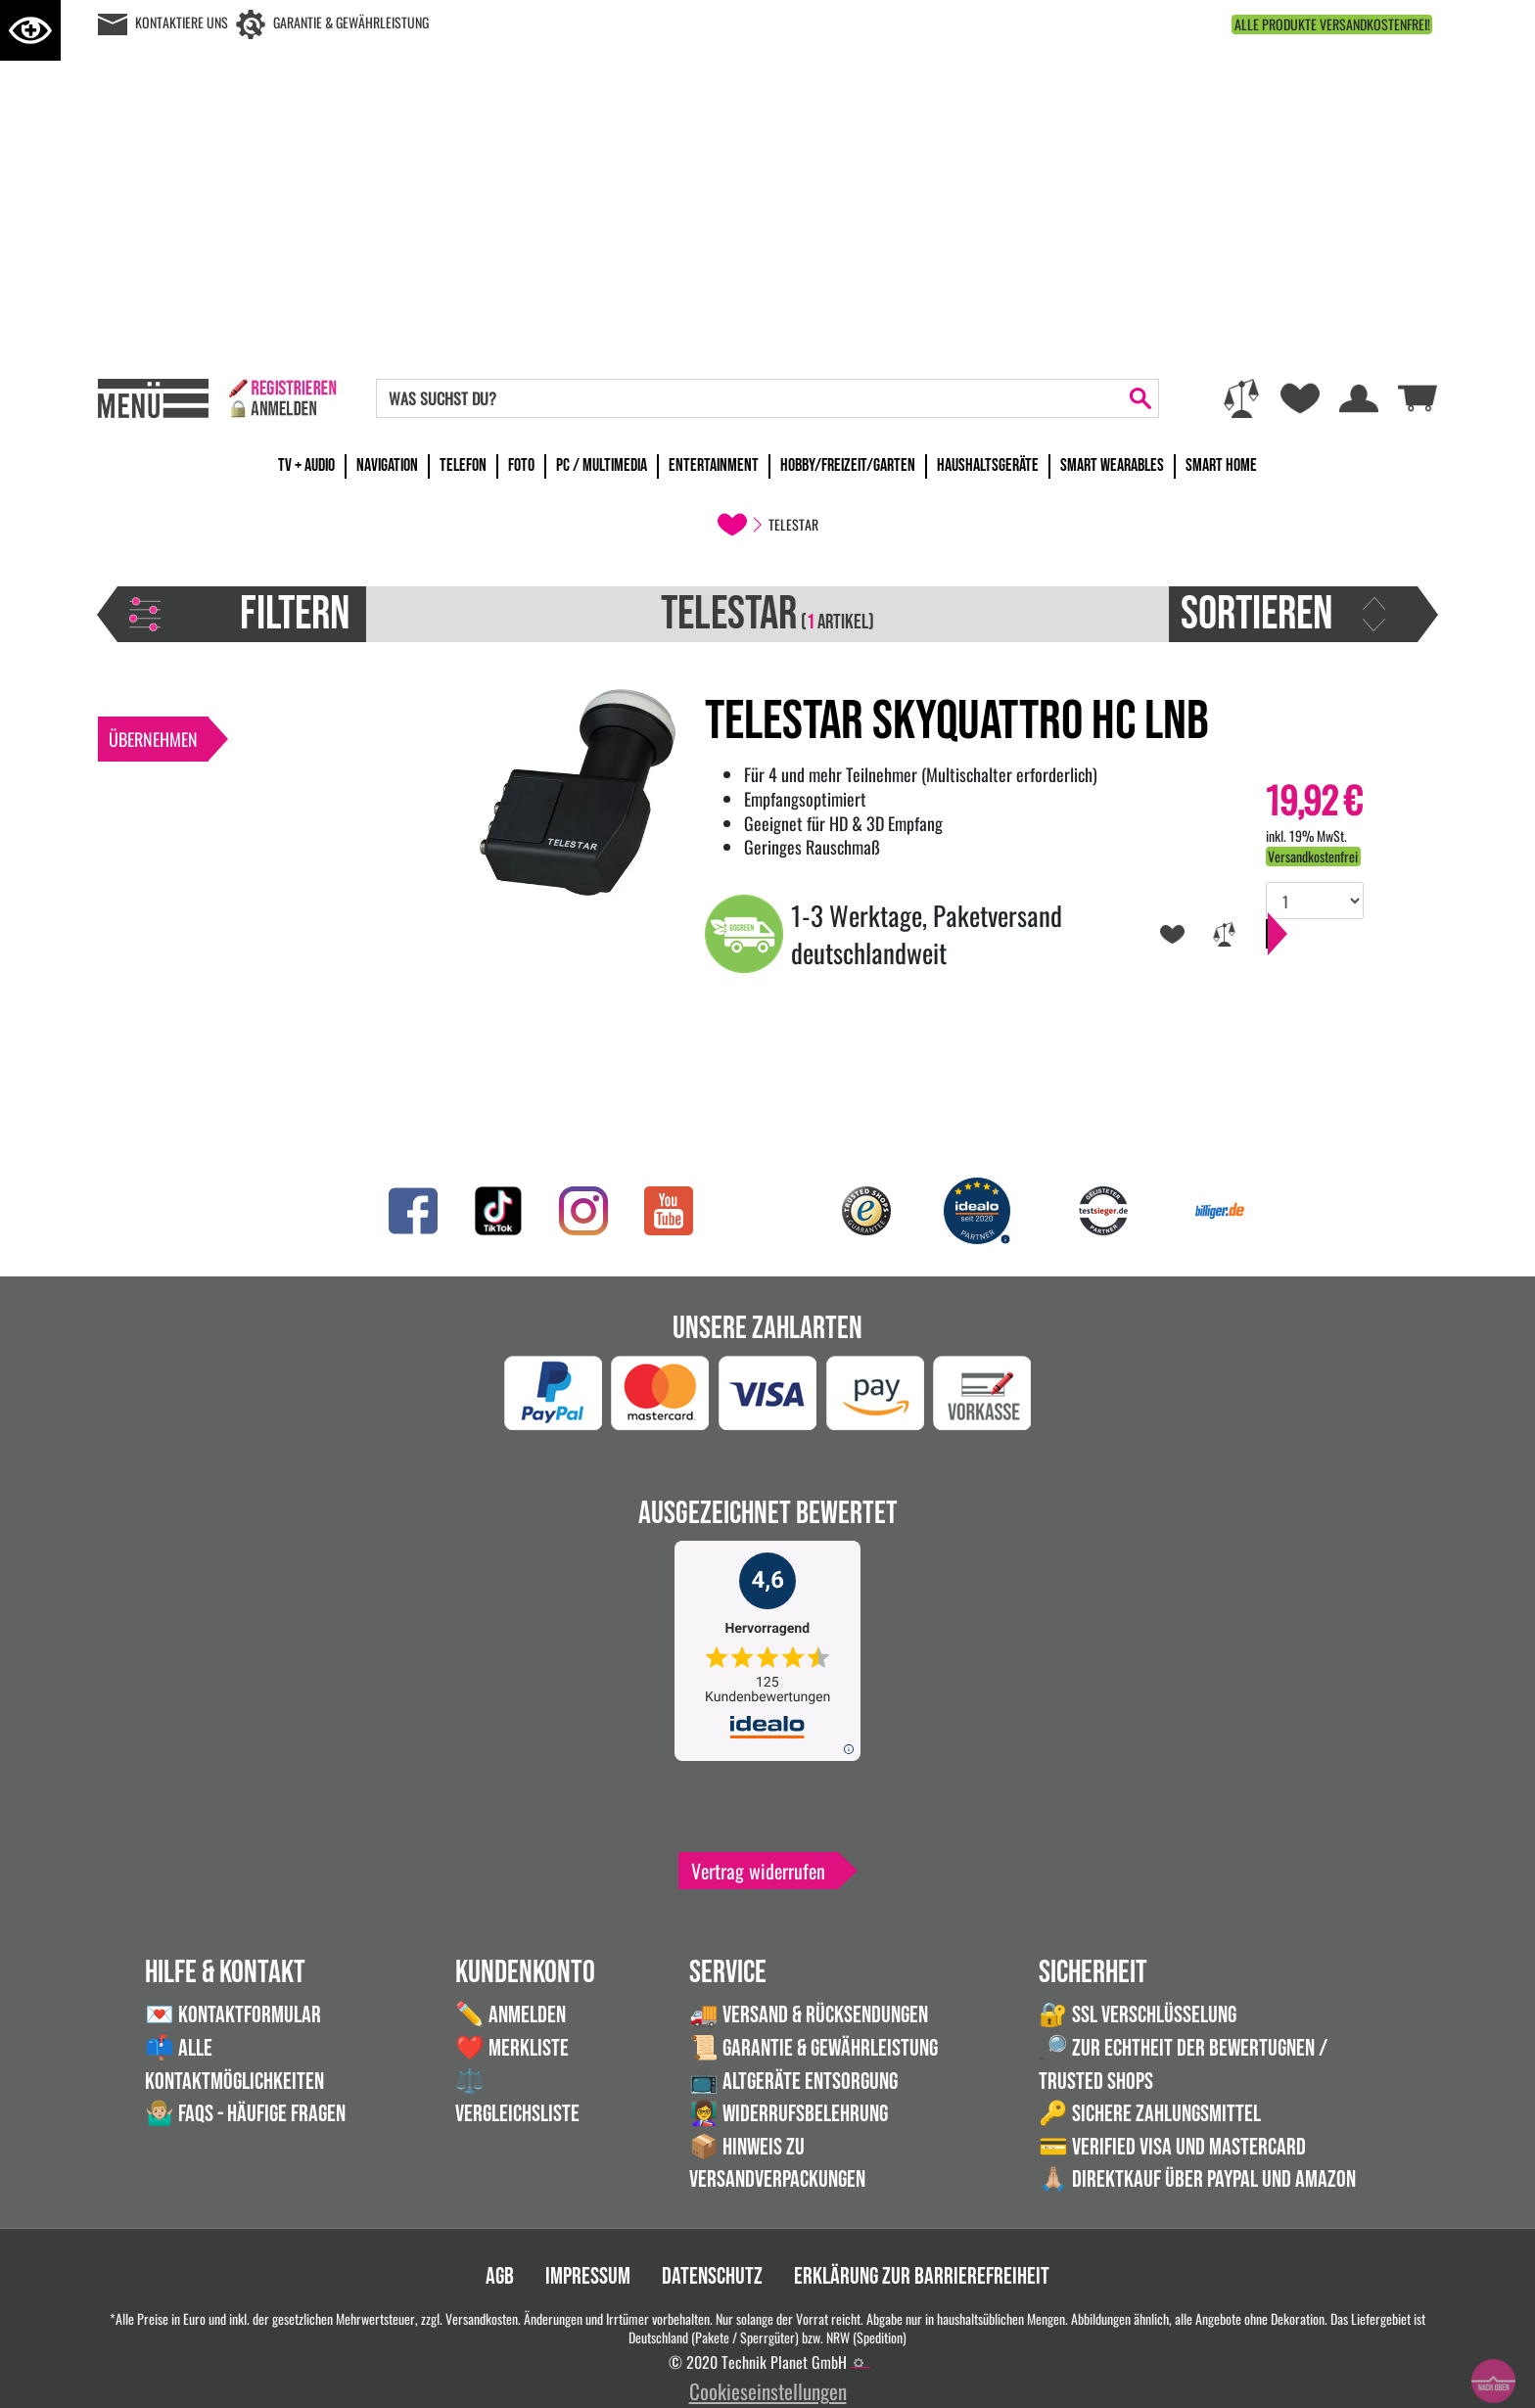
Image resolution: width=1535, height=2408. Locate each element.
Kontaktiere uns (181, 22)
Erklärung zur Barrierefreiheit (921, 2276)
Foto (521, 465)
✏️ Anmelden (510, 2015)
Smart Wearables (1112, 465)
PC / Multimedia (601, 465)
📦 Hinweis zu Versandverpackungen (777, 2164)
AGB (500, 2276)
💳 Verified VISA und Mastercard (1172, 2147)
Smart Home (1221, 465)
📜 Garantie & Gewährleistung (813, 2048)
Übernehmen (153, 739)
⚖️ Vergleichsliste (517, 2098)
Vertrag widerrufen (758, 1870)
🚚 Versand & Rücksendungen (808, 2015)
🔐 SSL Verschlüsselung (1137, 2015)
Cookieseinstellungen (768, 2391)
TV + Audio (306, 465)
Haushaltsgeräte (988, 465)
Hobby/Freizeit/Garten (847, 465)
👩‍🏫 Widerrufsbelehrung (788, 2114)
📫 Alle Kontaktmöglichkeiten (234, 2065)
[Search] (750, 398)
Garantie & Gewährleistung (351, 22)
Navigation (387, 465)
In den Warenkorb (1341, 953)
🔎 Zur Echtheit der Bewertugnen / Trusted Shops (1183, 2065)
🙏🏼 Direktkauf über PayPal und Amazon (1197, 2179)
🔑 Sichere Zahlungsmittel (1150, 2114)
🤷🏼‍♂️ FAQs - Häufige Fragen (245, 2114)
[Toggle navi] (153, 398)
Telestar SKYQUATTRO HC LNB (957, 722)
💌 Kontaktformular (233, 2015)
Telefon (463, 465)
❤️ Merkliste (512, 2048)
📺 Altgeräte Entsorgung (793, 2081)
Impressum (587, 2276)
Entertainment (714, 465)
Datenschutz (712, 2276)
